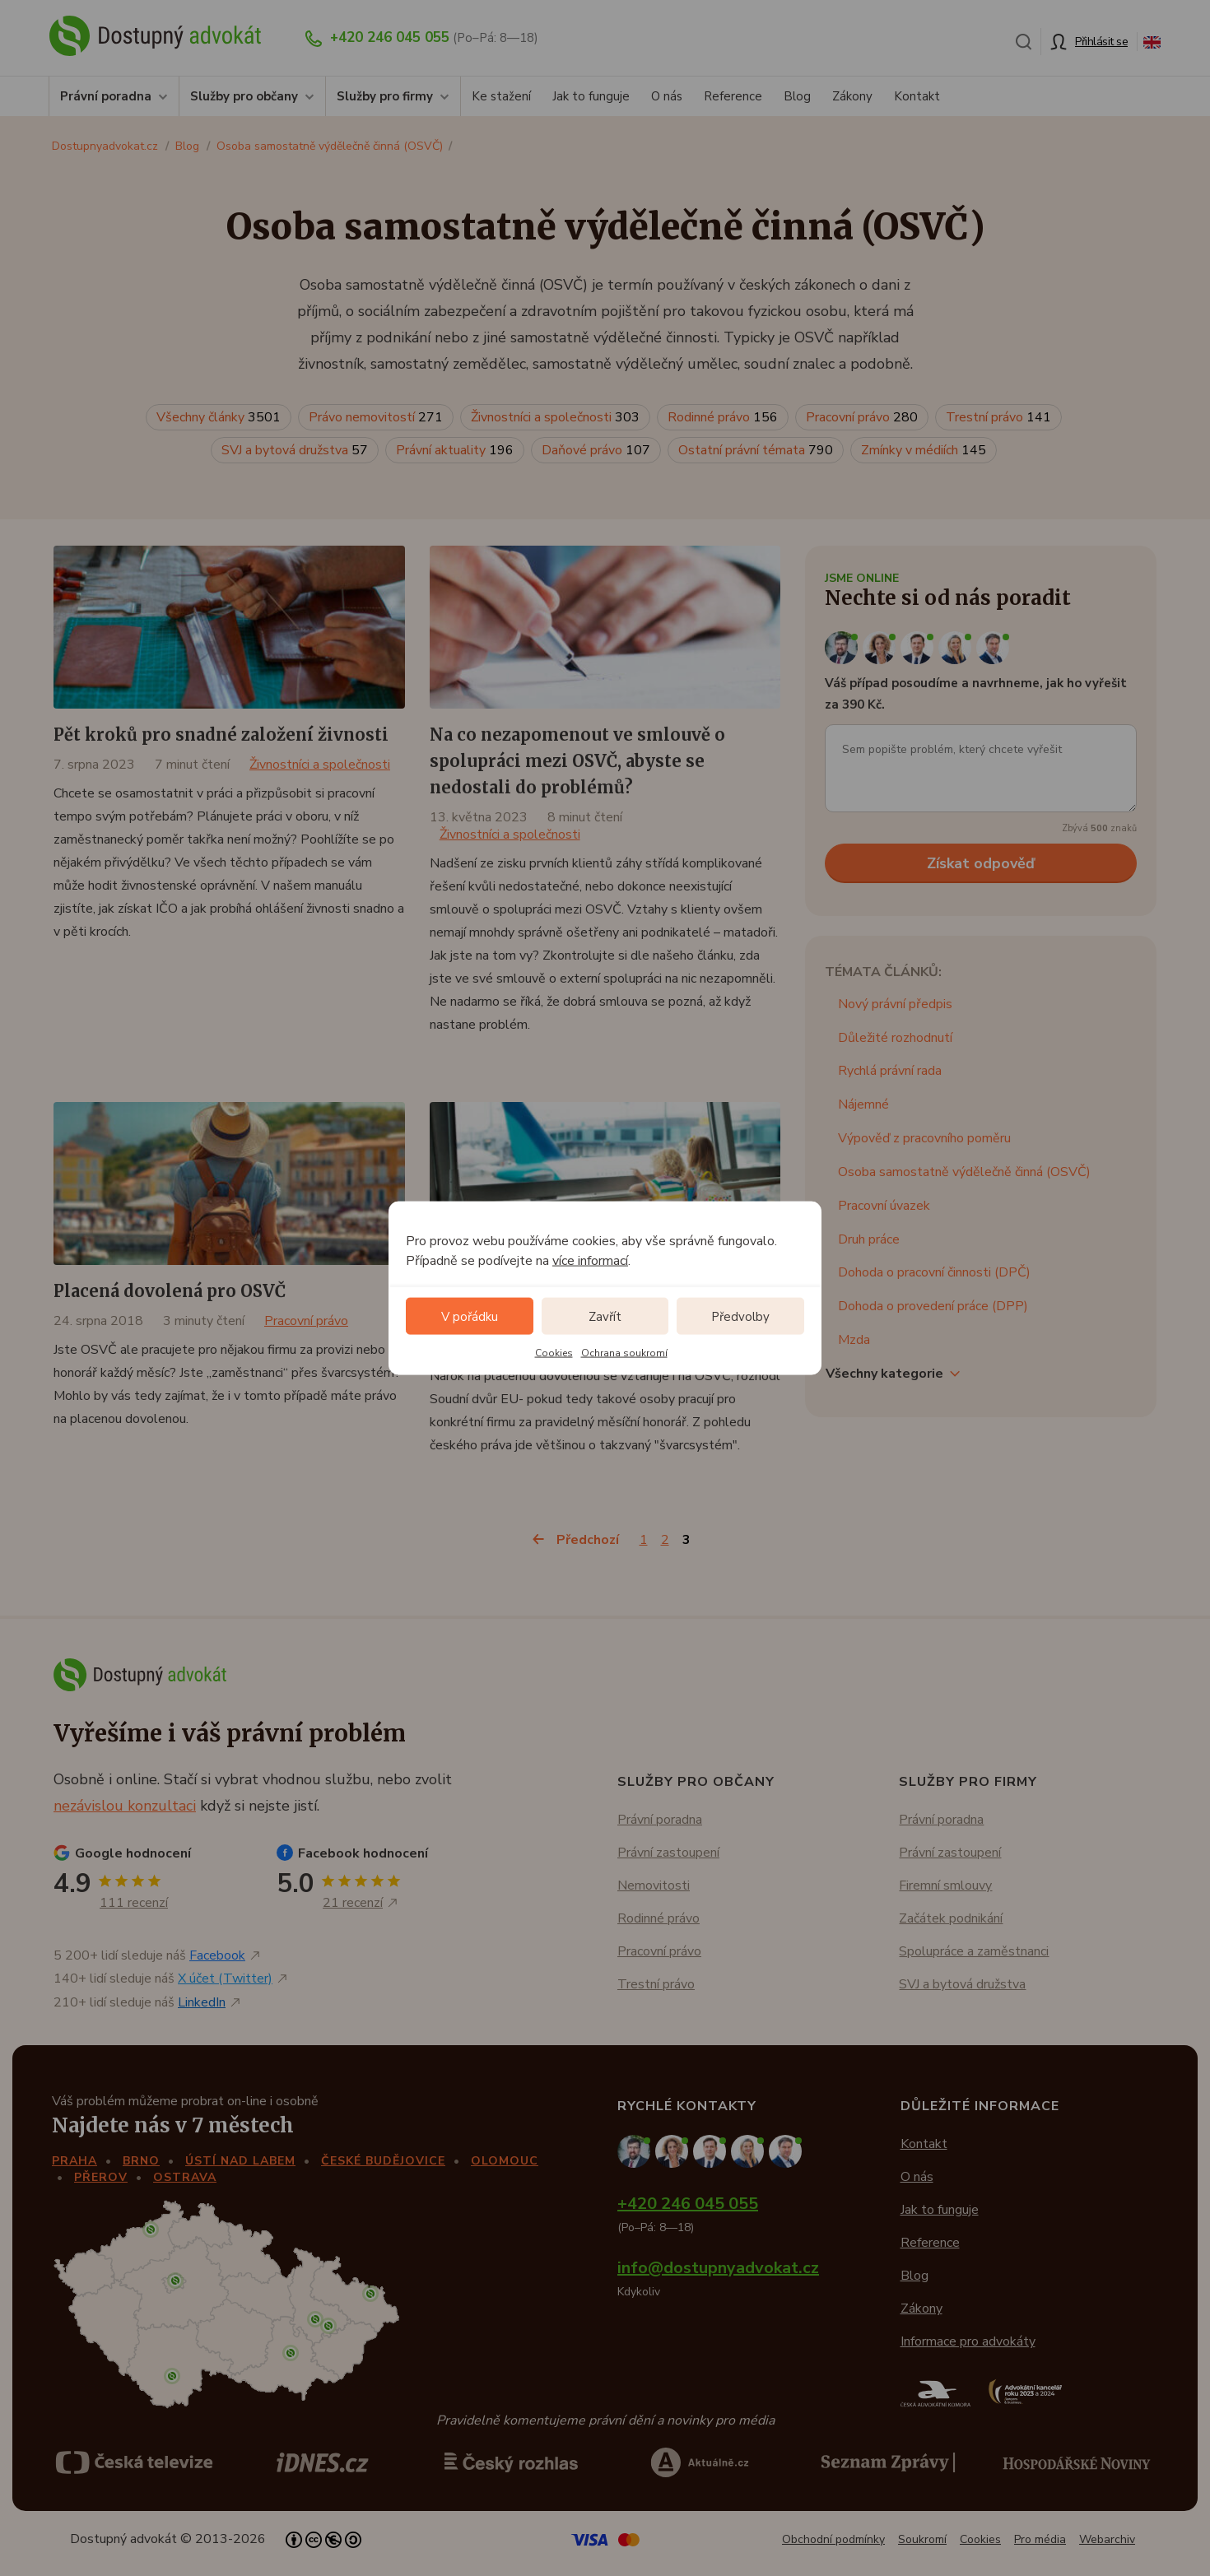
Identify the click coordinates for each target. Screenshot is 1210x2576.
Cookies (554, 1353)
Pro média (1040, 2539)
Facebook (217, 1955)
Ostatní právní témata (755, 450)
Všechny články (218, 417)
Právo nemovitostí (376, 417)
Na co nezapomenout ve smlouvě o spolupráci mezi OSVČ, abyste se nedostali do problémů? (577, 760)
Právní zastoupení (668, 1853)
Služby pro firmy (385, 96)
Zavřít (605, 1316)
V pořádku (469, 1316)
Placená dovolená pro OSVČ (170, 1291)
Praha (74, 2161)
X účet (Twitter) (225, 1978)
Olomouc (504, 2161)
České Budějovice (383, 2161)
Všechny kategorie (884, 1374)
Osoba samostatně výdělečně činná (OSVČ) (329, 146)
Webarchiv (1107, 2539)
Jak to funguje (591, 96)
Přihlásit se (1101, 41)
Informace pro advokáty (968, 2341)
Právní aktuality (455, 450)
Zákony (852, 96)
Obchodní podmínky (833, 2539)
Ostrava (184, 2177)
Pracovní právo (862, 417)
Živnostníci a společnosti (555, 417)
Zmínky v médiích (923, 450)
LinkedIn (202, 2002)
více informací (590, 1261)
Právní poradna (105, 96)
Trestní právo (998, 417)
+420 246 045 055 (389, 37)
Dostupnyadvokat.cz (105, 146)
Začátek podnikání (951, 1918)
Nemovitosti (653, 1885)
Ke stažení (501, 96)
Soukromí (922, 2539)
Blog (797, 96)
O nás (666, 96)
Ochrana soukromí (624, 1353)
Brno (141, 2161)
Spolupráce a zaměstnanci (974, 1951)
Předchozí (587, 1540)
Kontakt (917, 96)
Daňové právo (596, 450)
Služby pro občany (244, 96)
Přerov (101, 2177)
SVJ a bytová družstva (294, 450)
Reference (733, 96)
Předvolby (740, 1316)
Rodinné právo (723, 417)
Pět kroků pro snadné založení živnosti (221, 734)
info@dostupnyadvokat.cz (718, 2268)
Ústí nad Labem (240, 2161)
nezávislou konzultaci (125, 1806)
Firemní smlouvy (945, 1885)
